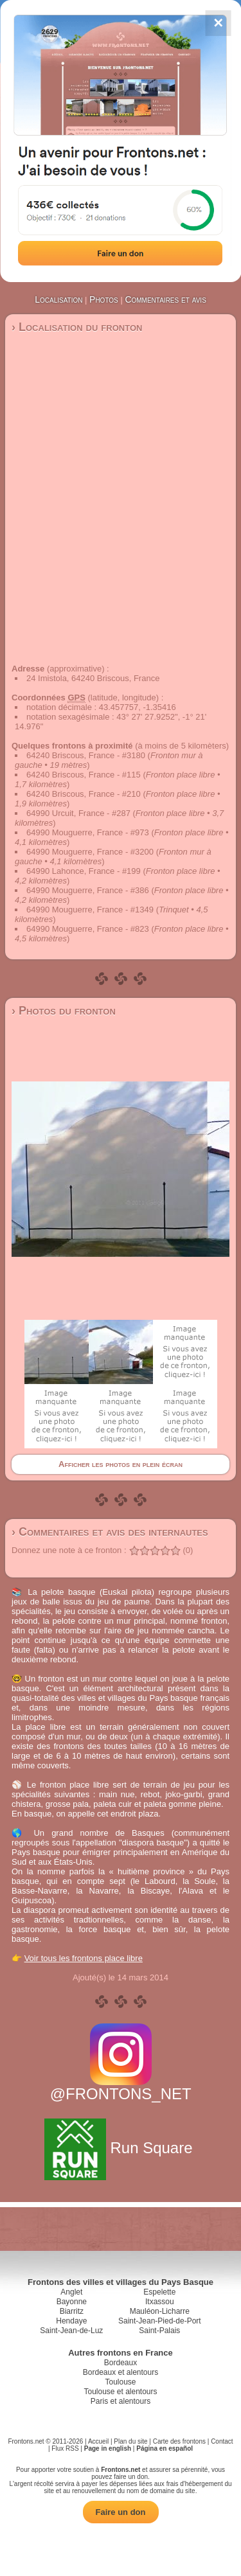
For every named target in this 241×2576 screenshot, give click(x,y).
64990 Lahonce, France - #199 (83, 871)
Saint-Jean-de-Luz (71, 2330)
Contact (222, 2441)
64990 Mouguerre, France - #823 (87, 929)
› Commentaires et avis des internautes (110, 1531)
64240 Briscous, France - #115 (83, 774)
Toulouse (120, 2381)
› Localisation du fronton (77, 327)
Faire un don (121, 2512)
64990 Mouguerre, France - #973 (87, 832)
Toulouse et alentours (120, 2391)
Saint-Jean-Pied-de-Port (159, 2320)
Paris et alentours (120, 2401)
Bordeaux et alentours (120, 2372)
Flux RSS (64, 2448)
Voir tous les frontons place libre (83, 1958)
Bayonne (72, 2301)
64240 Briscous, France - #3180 (85, 755)
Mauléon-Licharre (160, 2311)
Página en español (164, 2448)
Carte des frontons (179, 2441)
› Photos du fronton (64, 1010)
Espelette (159, 2291)
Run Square (120, 2147)
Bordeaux (120, 2362)
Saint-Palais (159, 2330)
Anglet (71, 2291)
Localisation (58, 299)
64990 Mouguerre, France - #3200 (90, 852)
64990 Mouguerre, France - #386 (87, 890)
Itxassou (159, 2301)
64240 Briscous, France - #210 (83, 794)
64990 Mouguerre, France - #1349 (90, 909)
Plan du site (130, 2441)
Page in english (107, 2448)
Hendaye (71, 2320)
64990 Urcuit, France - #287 (78, 813)
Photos (103, 299)
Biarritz (72, 2311)
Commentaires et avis (165, 299)
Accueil (98, 2441)
